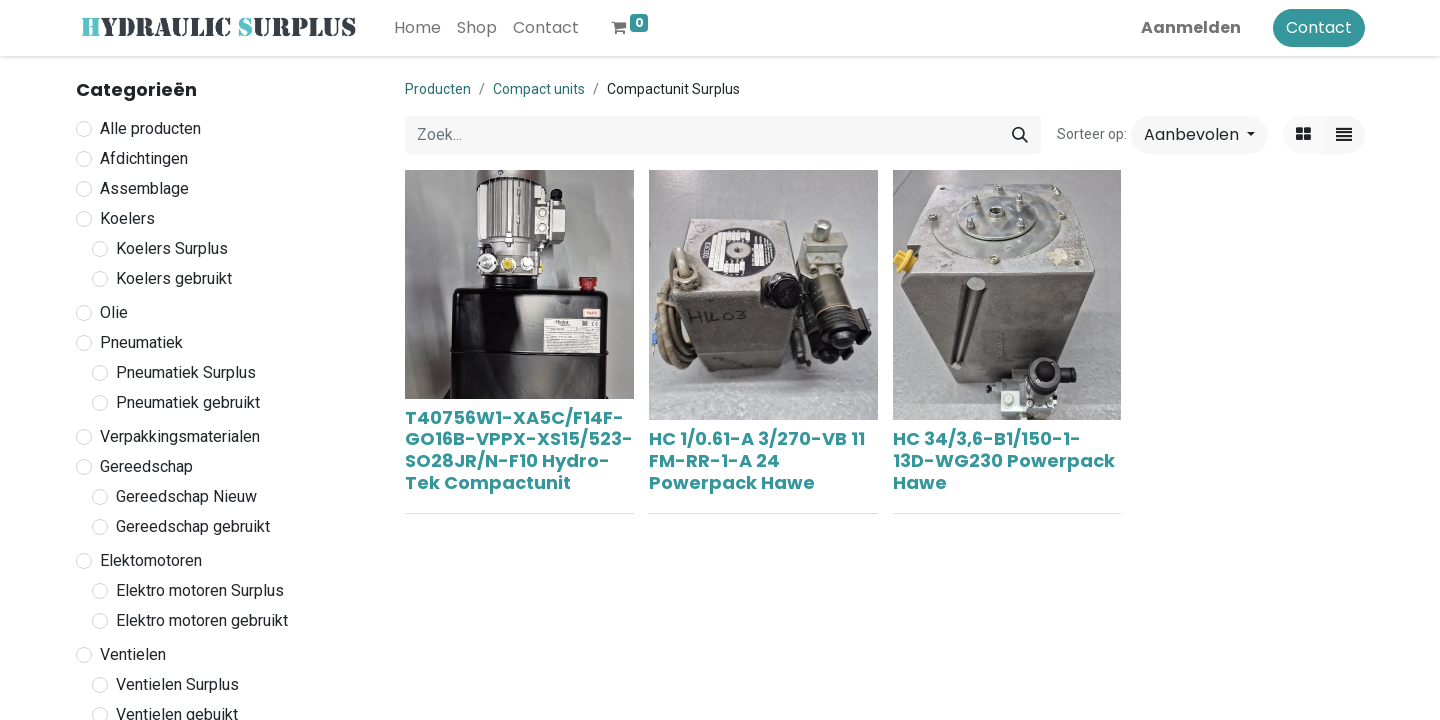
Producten (438, 89)
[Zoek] (1020, 135)
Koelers (127, 218)
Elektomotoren (151, 560)
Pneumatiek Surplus (186, 372)
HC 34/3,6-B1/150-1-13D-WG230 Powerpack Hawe (1004, 460)
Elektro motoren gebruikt (202, 620)
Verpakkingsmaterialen (180, 436)
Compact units (539, 89)
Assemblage (144, 188)
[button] (1199, 135)
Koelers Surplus (172, 248)
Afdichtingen (144, 158)
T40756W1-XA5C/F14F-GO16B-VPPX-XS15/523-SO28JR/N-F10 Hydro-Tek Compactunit (519, 450)
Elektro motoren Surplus (200, 590)
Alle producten (150, 128)
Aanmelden (1191, 27)
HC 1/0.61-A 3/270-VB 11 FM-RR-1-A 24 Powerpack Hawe (757, 460)
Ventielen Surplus (177, 684)
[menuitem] (417, 28)
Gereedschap (146, 466)
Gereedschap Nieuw (186, 496)
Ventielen (133, 654)
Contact (1319, 27)
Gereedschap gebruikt (193, 526)
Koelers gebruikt (174, 278)
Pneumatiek (141, 342)
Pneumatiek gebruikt (188, 402)
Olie (114, 312)
